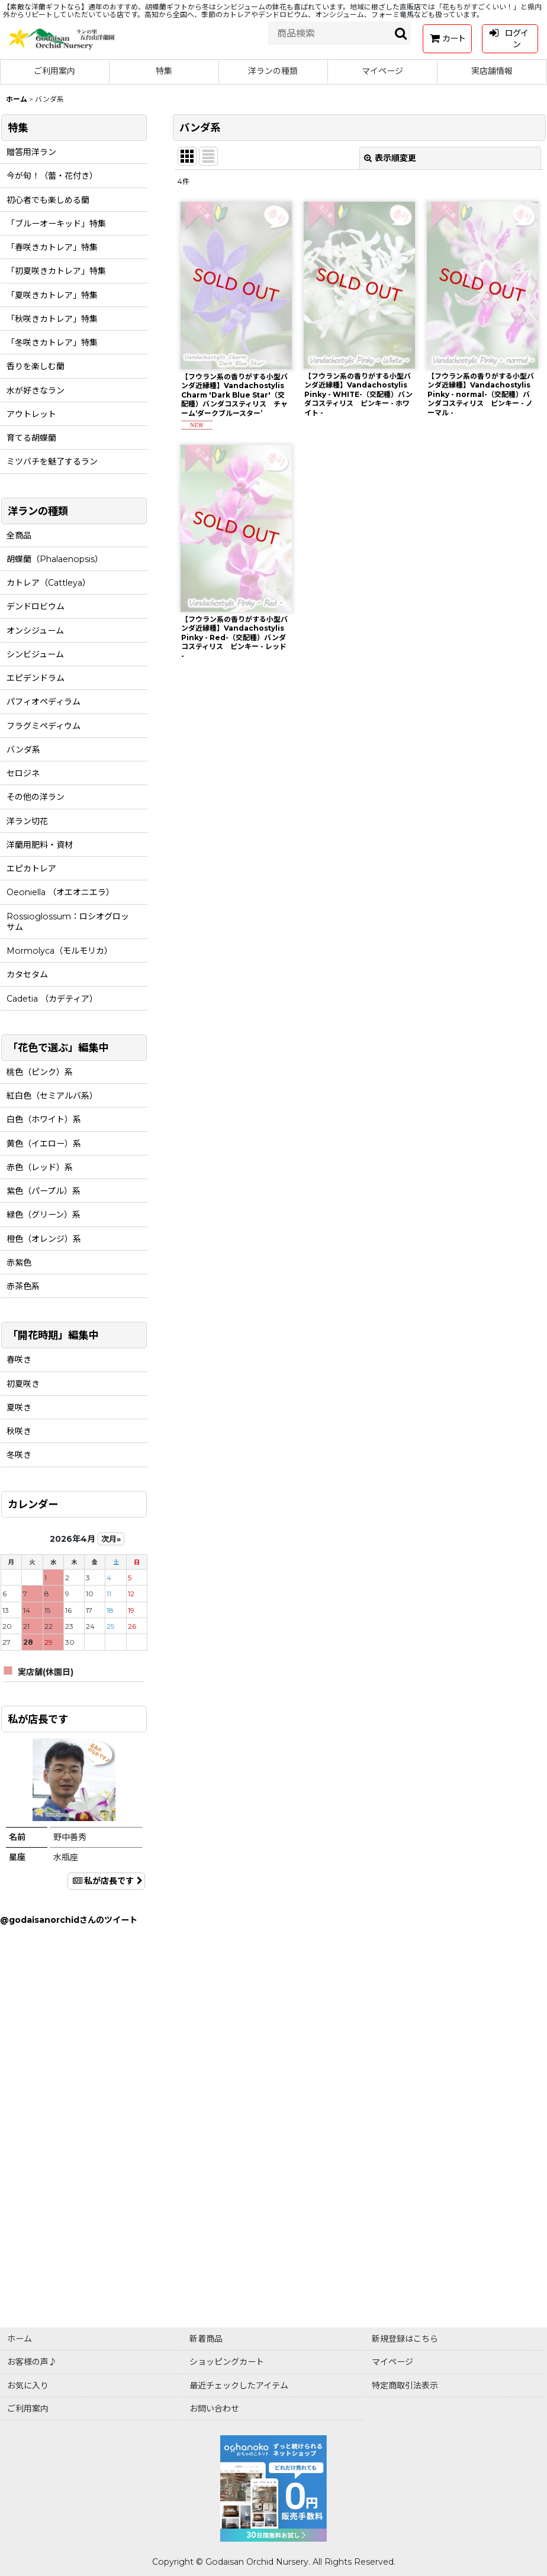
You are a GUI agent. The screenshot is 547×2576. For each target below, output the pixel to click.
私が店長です (106, 1880)
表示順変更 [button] (390, 158)
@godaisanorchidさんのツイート (68, 1920)
